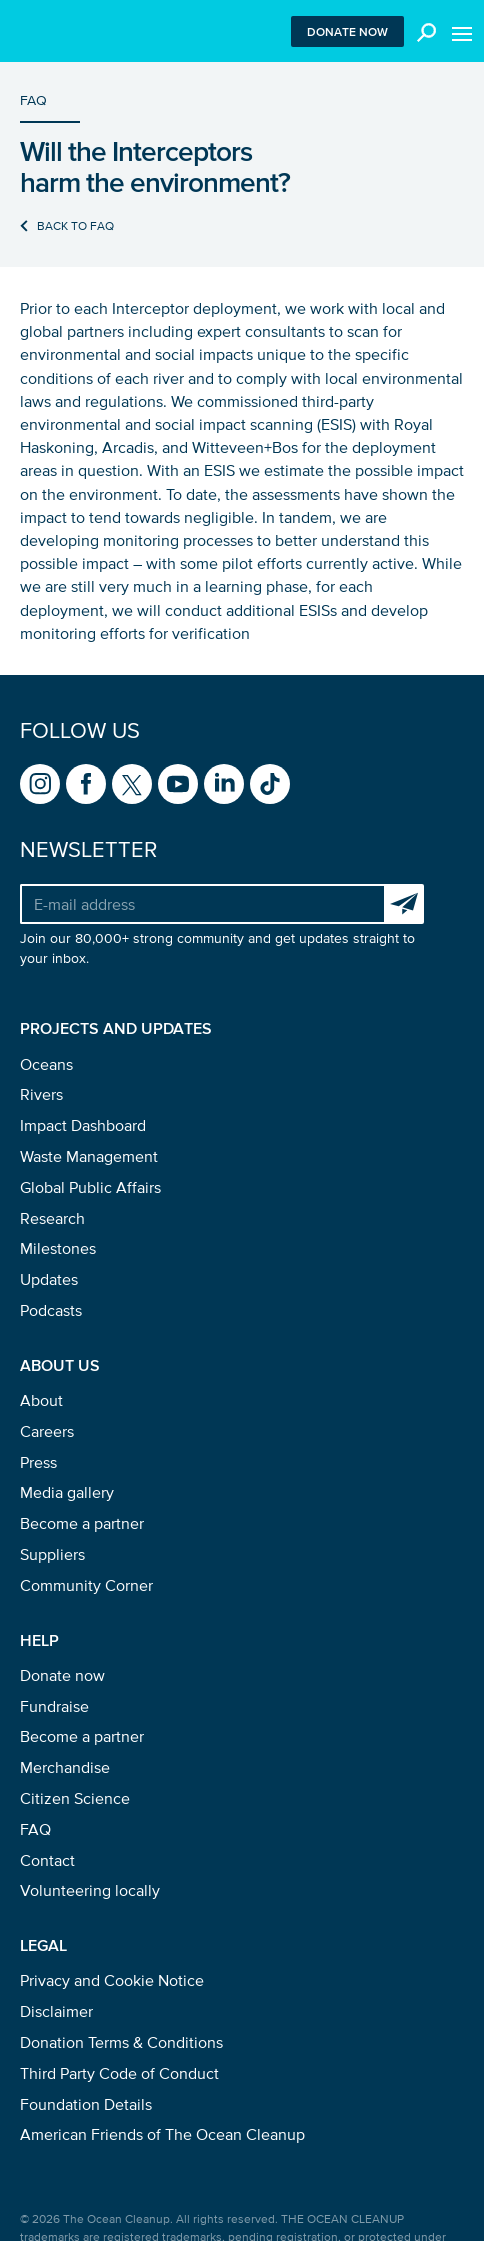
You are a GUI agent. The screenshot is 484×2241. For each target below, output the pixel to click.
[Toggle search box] (422, 31)
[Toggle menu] (462, 31)
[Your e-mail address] (202, 904)
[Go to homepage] (52, 31)
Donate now (347, 31)
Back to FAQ (75, 225)
